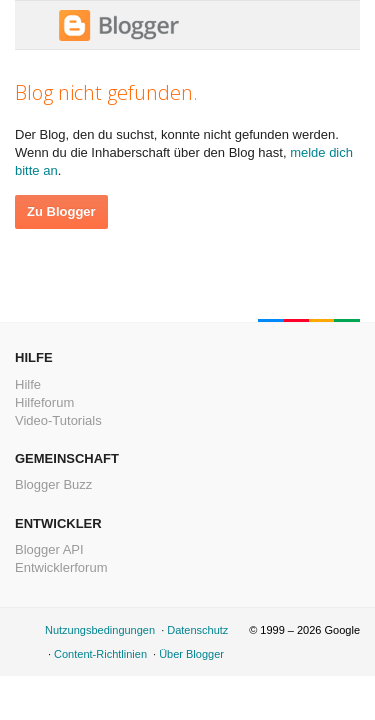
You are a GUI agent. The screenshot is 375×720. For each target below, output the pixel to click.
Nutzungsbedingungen (100, 630)
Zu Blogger (61, 211)
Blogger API (49, 549)
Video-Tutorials (58, 420)
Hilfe (28, 384)
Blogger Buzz (53, 484)
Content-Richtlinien (100, 654)
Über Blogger (191, 654)
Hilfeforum (44, 402)
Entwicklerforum (61, 567)
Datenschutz (197, 630)
